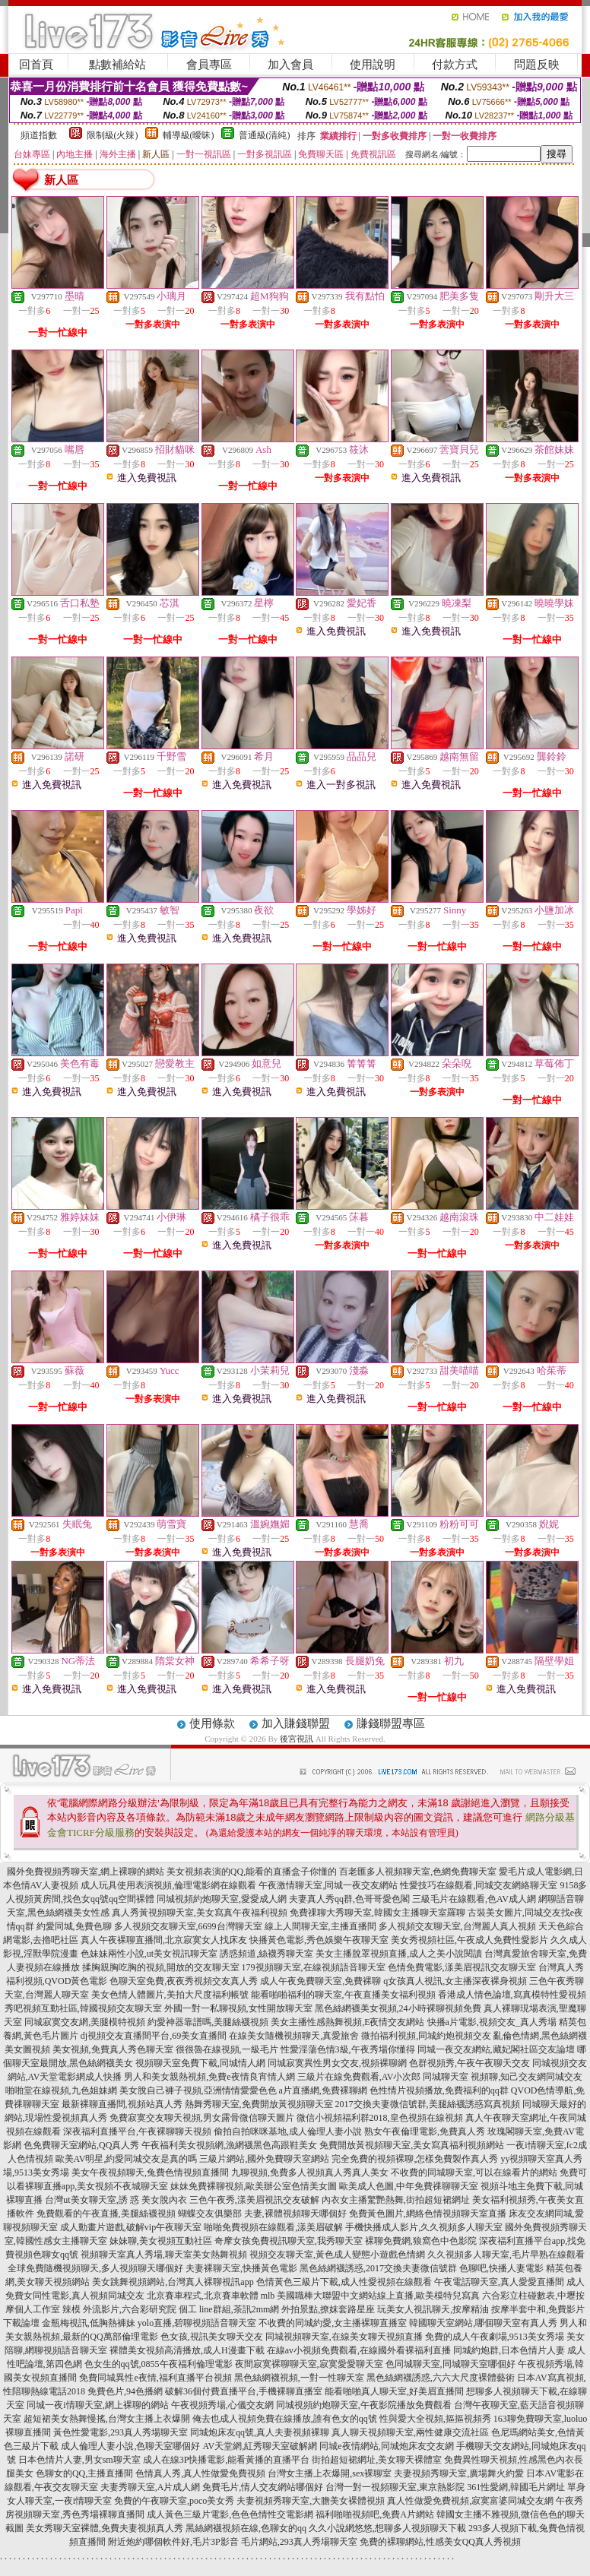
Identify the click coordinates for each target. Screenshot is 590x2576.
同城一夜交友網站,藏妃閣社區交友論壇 (496, 2049)
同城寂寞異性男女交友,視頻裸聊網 (337, 2063)
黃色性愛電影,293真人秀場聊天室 (120, 2432)
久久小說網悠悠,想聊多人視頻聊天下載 (387, 2528)
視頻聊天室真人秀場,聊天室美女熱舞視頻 (164, 2254)
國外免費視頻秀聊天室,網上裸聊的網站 (85, 1871)
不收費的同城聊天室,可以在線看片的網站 (474, 2172)
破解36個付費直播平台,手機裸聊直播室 (243, 2391)
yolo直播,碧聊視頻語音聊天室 (197, 2323)
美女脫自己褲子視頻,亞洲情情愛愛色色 (198, 2090)
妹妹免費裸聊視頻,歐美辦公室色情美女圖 (253, 2186)
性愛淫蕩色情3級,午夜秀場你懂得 (348, 2049)
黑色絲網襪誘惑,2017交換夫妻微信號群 (378, 2268)
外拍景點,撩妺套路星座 (328, 2309)
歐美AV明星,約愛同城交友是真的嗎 (127, 2159)
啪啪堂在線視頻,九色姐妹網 (61, 2090)
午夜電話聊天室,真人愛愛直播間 (499, 2282)
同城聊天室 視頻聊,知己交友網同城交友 (502, 2076)
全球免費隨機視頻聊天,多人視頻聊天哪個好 (95, 2268)
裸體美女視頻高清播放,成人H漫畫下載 (187, 2350)
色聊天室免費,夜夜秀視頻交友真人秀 (183, 1981)
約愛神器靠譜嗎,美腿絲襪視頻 (208, 2022)
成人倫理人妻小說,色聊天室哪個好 (130, 2446)
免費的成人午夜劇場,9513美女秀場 (494, 2336)
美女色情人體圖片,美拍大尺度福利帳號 (170, 1994)
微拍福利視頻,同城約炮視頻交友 (426, 2035)
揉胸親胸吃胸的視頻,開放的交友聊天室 (160, 1967)
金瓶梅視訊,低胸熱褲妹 (88, 2323)
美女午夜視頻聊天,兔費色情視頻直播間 (150, 2172)
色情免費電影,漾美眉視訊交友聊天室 (462, 1967)
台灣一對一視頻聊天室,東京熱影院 (395, 2487)
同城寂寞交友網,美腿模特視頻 (84, 2022)
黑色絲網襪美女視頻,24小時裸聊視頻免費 (398, 2008)
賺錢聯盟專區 (391, 1723)
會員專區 (209, 65)
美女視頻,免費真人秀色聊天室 (112, 2049)
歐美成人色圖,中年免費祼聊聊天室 (408, 2186)
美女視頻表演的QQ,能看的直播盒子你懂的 (252, 1871)
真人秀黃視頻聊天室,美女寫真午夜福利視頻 (199, 1912)
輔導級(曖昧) (188, 135)
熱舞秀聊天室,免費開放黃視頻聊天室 (259, 2104)
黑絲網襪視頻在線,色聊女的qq (246, 2528)
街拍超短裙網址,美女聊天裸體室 (377, 2459)
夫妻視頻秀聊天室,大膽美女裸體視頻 (310, 2500)
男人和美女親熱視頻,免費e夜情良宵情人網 (209, 2076)
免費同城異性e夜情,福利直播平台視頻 (155, 2377)
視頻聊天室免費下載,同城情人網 (200, 2063)
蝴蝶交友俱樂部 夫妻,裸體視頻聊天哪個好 (262, 2213)
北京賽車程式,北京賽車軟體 (203, 2295)
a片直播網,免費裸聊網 (323, 2090)
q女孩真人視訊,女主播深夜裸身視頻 (455, 1981)
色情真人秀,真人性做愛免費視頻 (200, 2473)
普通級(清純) (264, 135)
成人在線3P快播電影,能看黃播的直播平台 (226, 2459)
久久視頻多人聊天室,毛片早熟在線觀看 (506, 2254)
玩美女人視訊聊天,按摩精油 (433, 2309)
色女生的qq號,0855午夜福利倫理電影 (158, 2364)
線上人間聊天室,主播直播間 (320, 1926)
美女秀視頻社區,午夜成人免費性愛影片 (469, 1940)
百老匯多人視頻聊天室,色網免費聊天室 (417, 1871)
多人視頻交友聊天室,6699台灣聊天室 (188, 1926)
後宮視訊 (296, 1738)
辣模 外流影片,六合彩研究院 (119, 2309)
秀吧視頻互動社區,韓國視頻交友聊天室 (83, 2008)
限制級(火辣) (112, 135)
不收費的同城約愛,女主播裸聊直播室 (333, 2323)
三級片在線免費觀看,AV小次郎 (359, 2076)
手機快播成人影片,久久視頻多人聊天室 (424, 2227)
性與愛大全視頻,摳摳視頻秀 (435, 2418)
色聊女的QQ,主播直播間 (84, 2473)
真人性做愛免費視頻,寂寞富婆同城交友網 (470, 2500)
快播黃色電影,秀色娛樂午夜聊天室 (319, 1940)
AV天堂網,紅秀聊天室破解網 (259, 2446)
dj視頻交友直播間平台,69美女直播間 (154, 2035)
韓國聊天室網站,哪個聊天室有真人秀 (483, 2323)
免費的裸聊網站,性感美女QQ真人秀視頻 (440, 2541)
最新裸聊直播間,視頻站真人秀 (122, 2104)
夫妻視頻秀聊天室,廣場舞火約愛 (459, 2473)
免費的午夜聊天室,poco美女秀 (174, 2500)
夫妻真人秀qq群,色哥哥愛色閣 (349, 1899)
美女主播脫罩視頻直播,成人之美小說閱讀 (399, 1953)
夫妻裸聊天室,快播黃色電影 (241, 2268)
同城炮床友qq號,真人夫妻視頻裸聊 (259, 2432)
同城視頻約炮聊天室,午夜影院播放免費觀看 (364, 2405)
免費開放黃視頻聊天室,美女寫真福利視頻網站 (411, 2145)
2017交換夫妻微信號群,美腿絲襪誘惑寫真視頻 (427, 2104)
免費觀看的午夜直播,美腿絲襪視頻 (106, 2213)
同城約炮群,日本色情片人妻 (509, 2350)
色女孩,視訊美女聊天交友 (211, 2336)
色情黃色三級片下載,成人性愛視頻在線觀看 (344, 2282)
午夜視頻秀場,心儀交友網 (222, 2405)
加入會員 (290, 65)
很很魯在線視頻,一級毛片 (227, 2049)
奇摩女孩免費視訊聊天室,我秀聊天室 (288, 2241)
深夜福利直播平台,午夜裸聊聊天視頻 (137, 2131)
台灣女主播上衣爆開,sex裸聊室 (330, 2473)
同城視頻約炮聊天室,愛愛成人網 (222, 1899)
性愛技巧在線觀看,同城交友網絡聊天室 (478, 1885)
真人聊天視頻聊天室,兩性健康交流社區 (410, 2432)
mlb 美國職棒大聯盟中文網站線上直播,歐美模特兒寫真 (371, 2295)
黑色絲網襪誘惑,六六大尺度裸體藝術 (440, 2377)
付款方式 (454, 65)
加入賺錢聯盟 (296, 1723)
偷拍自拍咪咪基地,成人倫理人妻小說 (288, 2131)
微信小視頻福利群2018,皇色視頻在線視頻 (380, 2117)
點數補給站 (117, 65)
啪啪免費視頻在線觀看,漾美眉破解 (273, 2227)
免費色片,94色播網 (125, 2391)
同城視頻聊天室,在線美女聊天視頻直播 (344, 2336)
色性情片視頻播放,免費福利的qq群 (439, 2090)
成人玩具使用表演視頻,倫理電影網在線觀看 (168, 1885)
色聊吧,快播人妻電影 (501, 2268)
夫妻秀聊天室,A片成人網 (150, 2487)
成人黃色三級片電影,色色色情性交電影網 (230, 2514)
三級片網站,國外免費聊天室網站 (264, 2159)
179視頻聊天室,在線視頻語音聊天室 (313, 1967)
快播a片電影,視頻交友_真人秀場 (492, 2022)
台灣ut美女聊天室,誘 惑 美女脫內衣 (115, 2200)
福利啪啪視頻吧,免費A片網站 (375, 2514)
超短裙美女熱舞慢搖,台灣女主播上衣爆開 (107, 2418)
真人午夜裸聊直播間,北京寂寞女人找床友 (164, 1940)
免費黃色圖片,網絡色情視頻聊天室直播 (427, 2213)
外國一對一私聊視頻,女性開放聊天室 (238, 2008)
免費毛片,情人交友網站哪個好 (262, 2487)
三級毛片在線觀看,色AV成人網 (474, 1899)
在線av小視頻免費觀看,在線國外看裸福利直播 (359, 2350)
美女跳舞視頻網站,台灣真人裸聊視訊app (172, 2282)
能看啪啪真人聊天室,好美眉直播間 (394, 2391)
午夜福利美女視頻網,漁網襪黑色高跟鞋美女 (229, 2145)
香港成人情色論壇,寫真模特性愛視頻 (512, 1994)
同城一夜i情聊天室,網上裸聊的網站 (97, 2405)
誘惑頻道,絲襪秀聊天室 (266, 1953)
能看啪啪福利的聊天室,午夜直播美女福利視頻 (343, 1994)
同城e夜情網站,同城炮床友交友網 (386, 2446)
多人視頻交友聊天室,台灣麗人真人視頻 (457, 1926)
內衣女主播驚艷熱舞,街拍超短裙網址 (396, 2200)
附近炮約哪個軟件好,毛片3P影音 (173, 2541)
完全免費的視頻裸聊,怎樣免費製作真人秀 (414, 2159)
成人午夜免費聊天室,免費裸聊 (320, 1981)
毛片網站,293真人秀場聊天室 (299, 2541)
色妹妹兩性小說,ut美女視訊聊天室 (149, 1953)
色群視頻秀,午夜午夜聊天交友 (469, 2063)
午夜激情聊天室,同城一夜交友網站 (328, 1885)
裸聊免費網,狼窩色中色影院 (421, 2241)
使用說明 (372, 65)
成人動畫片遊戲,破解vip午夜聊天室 (130, 2227)
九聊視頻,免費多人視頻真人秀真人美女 (310, 2172)
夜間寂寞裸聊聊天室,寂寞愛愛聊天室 (309, 2364)
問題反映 (537, 65)
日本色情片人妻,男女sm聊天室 (79, 2459)
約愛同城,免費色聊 (74, 1926)
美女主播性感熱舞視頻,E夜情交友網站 (347, 2022)
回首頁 (36, 65)
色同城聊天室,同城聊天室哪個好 (450, 2364)
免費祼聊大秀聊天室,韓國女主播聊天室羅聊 (377, 1912)
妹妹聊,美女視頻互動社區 (160, 2241)
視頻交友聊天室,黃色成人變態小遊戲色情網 (337, 2254)
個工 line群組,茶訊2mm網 (229, 2309)
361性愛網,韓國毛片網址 (516, 2487)
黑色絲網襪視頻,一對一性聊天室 (299, 2377)
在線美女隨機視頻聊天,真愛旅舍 (294, 2035)
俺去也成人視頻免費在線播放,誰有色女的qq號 (284, 2418)
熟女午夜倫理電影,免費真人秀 (424, 2131)
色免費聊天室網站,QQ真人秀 (81, 2145)
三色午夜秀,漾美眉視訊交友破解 (254, 2200)
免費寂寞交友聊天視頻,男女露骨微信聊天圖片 (201, 2117)
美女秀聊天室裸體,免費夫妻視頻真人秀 (104, 2528)
